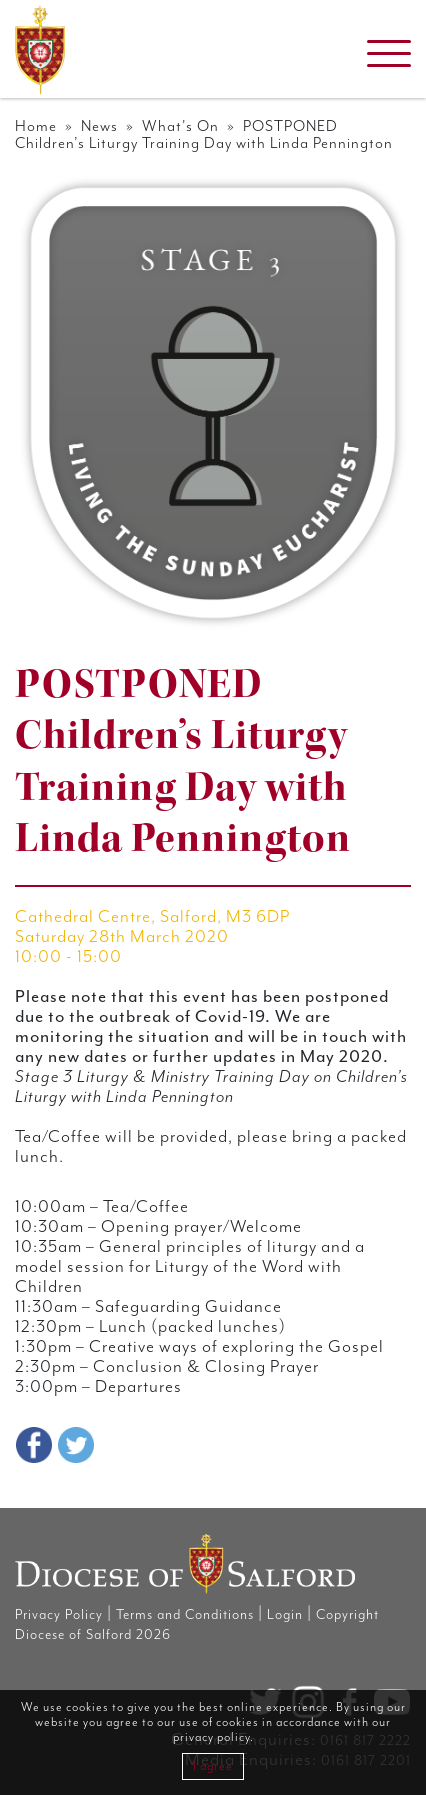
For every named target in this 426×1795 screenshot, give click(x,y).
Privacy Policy (59, 1615)
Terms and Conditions (185, 1615)
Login (285, 1615)
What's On (180, 126)
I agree (213, 1766)
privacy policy (211, 1737)
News (99, 126)
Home (36, 126)
